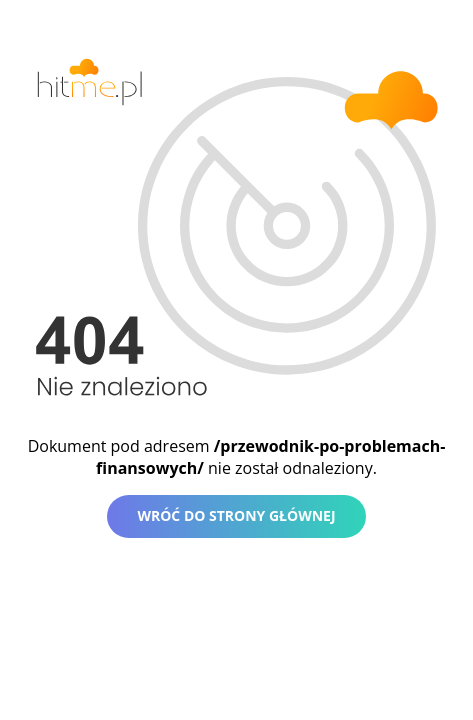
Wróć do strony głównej (236, 515)
